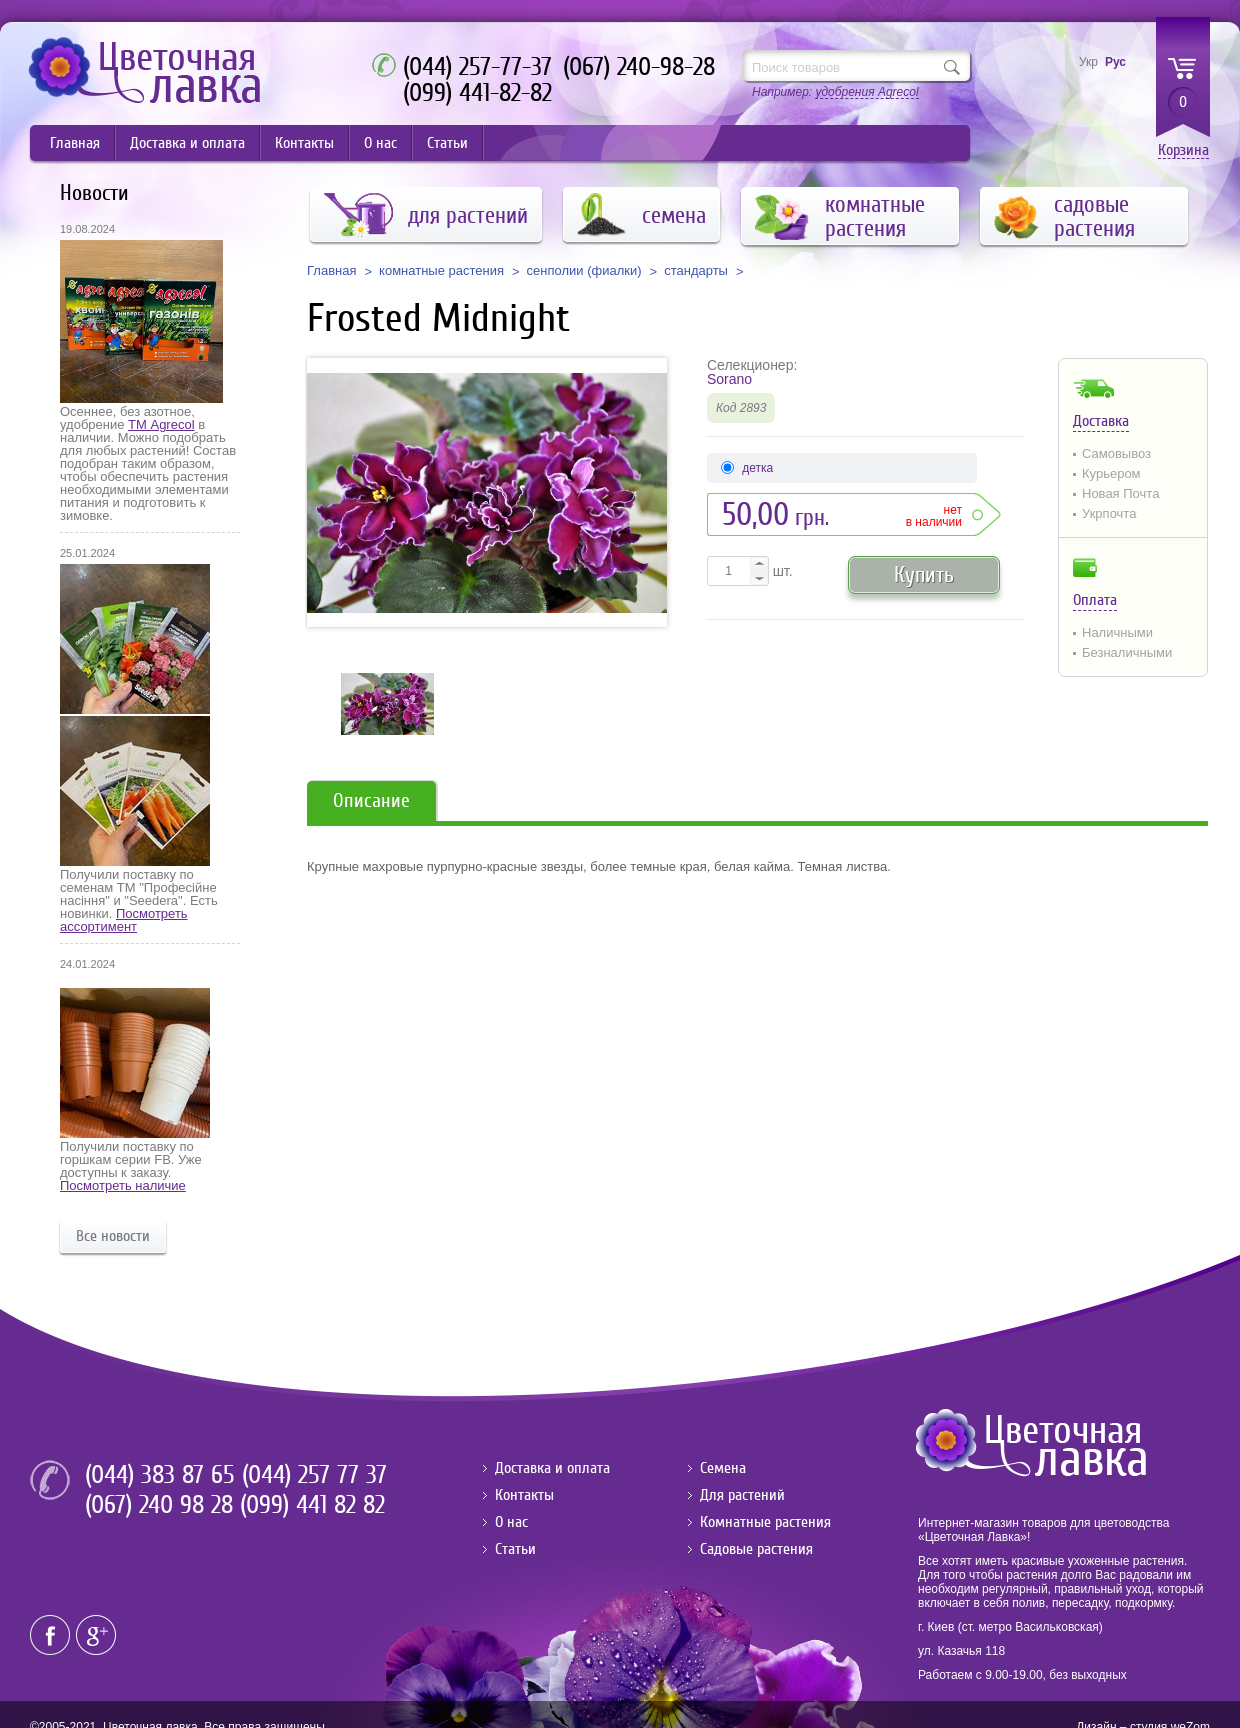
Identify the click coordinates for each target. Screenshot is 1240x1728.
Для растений (742, 1495)
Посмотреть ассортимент (124, 920)
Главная (75, 143)
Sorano (729, 379)
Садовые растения (756, 1549)
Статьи (447, 143)
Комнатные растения (765, 1522)
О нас (380, 143)
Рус (1115, 62)
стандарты (696, 271)
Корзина (1183, 150)
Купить (924, 574)
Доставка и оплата (187, 143)
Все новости (113, 1236)
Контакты (304, 143)
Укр (1088, 62)
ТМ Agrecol (161, 424)
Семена (723, 1468)
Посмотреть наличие (123, 1185)
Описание (371, 800)
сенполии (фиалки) (584, 271)
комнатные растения (441, 271)
